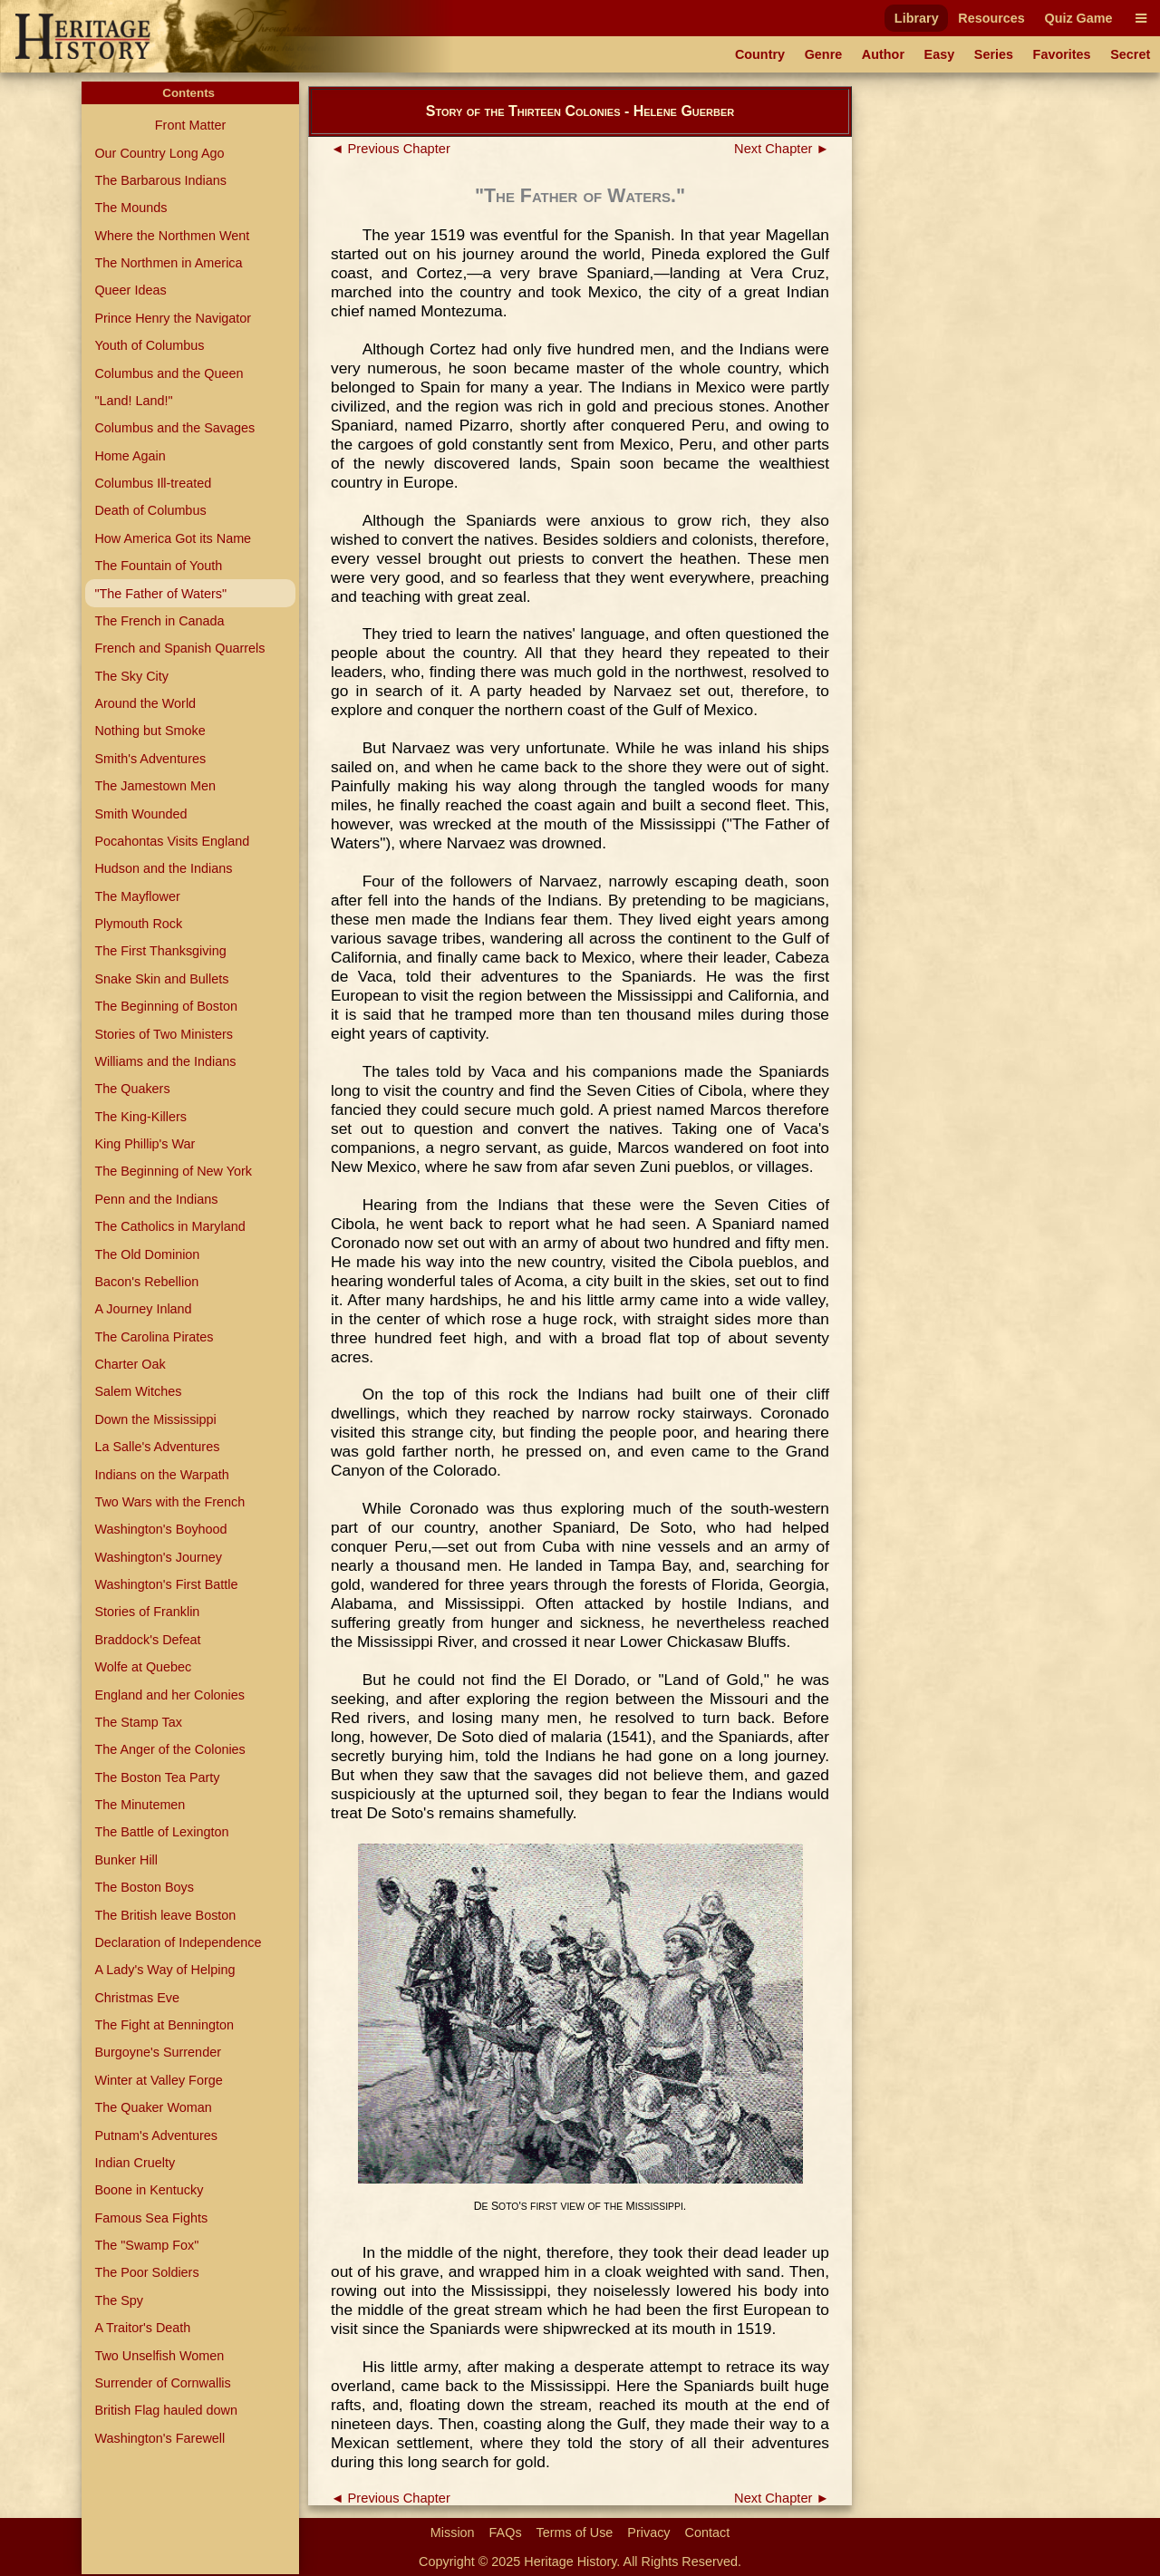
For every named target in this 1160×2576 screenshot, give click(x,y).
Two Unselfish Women (159, 2355)
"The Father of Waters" (160, 593)
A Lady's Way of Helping (164, 1969)
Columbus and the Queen (168, 373)
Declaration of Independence (177, 1942)
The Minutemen (139, 1804)
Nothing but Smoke (149, 730)
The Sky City (131, 676)
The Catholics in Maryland (169, 1226)
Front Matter (190, 125)
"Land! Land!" (133, 400)
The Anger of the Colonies (169, 1749)
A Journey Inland (142, 1309)
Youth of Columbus (149, 345)
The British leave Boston (165, 1915)
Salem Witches (137, 1391)
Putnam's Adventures (156, 2135)
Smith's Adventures (150, 758)
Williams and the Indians (165, 1061)
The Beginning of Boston (165, 1006)
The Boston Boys (144, 1887)
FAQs (505, 2532)
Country (760, 54)
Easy (939, 54)
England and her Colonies (169, 1695)
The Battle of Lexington (161, 1832)
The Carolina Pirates (153, 1337)
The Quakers (131, 1088)
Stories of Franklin (146, 1611)
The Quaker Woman (152, 2107)
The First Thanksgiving (160, 951)
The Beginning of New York (173, 1171)
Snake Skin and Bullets (161, 979)
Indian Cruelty (134, 2162)
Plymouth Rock (138, 923)
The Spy (118, 2300)
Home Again (129, 456)
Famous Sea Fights (151, 2218)
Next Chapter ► (781, 148)
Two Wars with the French (169, 1502)
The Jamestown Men (155, 786)
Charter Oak (129, 1364)
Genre (824, 54)
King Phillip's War (144, 1144)
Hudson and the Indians (163, 868)
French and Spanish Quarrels (179, 648)
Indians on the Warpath (161, 1474)
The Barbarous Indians (160, 180)
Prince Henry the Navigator (172, 318)
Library (916, 18)
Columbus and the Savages (174, 428)
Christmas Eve (136, 1997)
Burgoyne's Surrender (157, 2052)
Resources (991, 18)
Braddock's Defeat (147, 1639)
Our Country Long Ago (159, 153)
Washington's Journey (158, 1557)
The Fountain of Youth (158, 565)
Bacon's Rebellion (146, 1281)
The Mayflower (136, 896)
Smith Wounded (140, 814)
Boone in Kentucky (148, 2190)
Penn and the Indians (156, 1199)
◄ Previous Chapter (390, 148)
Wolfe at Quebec (142, 1667)
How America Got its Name (172, 538)
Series (993, 54)
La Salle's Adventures (156, 1446)
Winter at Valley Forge (158, 2080)
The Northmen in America (168, 263)
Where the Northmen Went (171, 235)
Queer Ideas (130, 290)
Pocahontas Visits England (171, 841)
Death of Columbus (150, 510)
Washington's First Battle (165, 1584)
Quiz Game (1078, 18)
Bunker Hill (126, 1860)
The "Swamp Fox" (146, 2245)
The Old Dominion (146, 1254)
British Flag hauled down (165, 2410)
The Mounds (130, 207)
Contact (707, 2532)
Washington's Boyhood (160, 1529)
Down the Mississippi (155, 1419)
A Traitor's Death (142, 2327)
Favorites (1062, 54)
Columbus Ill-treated (152, 483)
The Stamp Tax (138, 1722)
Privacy (648, 2532)
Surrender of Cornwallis (162, 2383)
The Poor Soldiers (146, 2272)
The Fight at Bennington (164, 2025)
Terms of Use (575, 2532)
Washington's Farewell (159, 2438)
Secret (1130, 54)
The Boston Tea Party (156, 1777)
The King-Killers (140, 1116)
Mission (452, 2532)
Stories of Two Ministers (163, 1034)
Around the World (145, 703)
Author (883, 54)
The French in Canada (159, 621)
